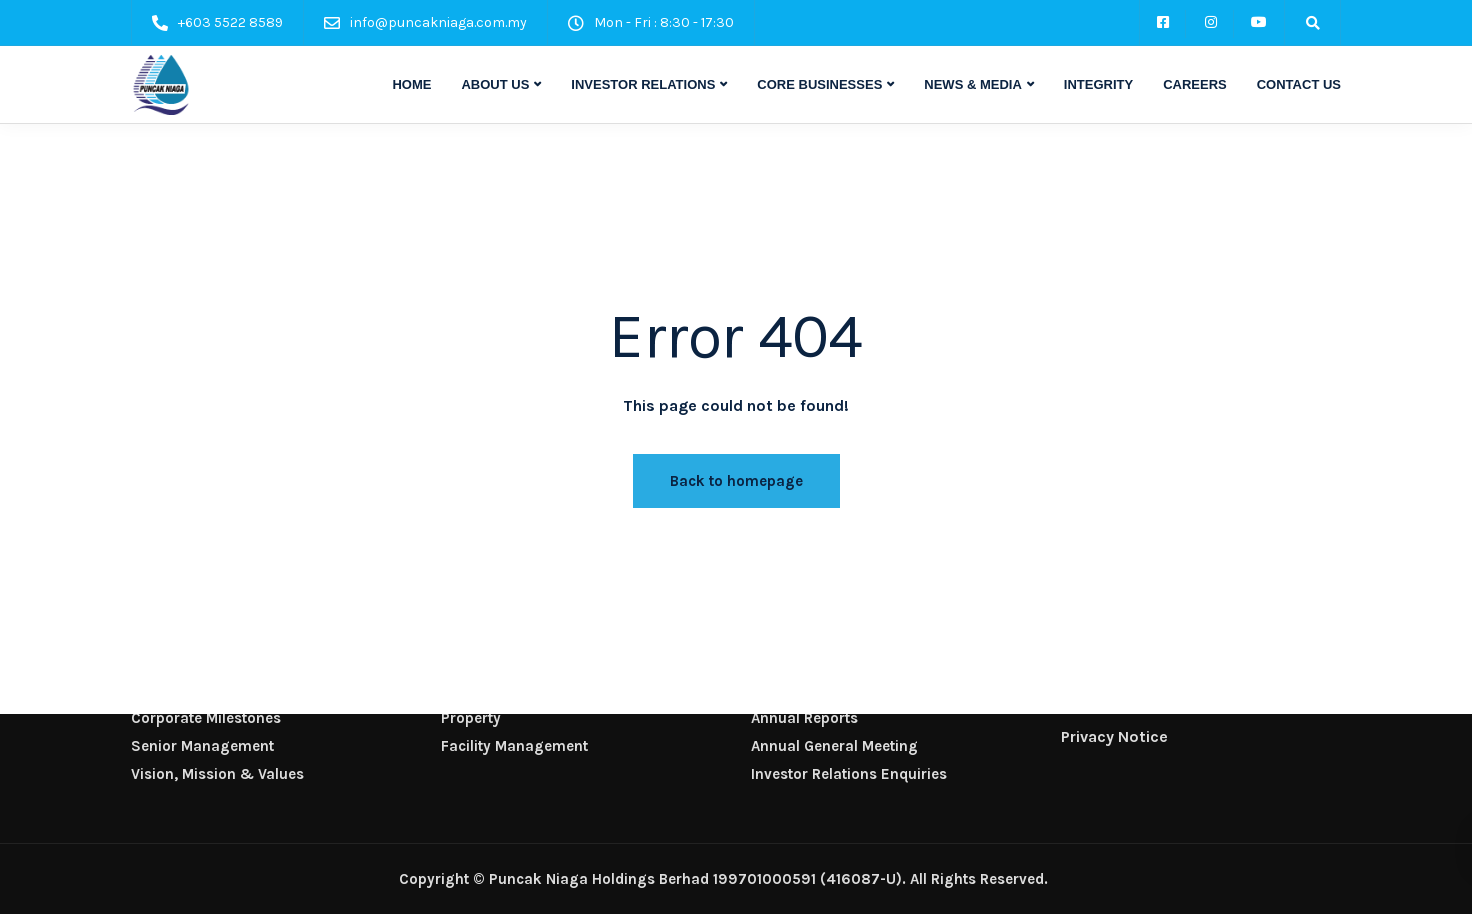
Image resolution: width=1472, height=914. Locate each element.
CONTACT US (1299, 84)
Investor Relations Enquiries (849, 774)
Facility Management (514, 746)
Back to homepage (736, 481)
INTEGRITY (1098, 84)
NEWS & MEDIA (973, 84)
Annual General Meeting (834, 746)
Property (471, 718)
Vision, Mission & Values (217, 774)
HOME (411, 84)
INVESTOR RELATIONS (643, 84)
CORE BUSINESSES (819, 84)
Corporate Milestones (206, 718)
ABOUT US (495, 84)
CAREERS (1195, 84)
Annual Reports (804, 718)
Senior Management (202, 746)
